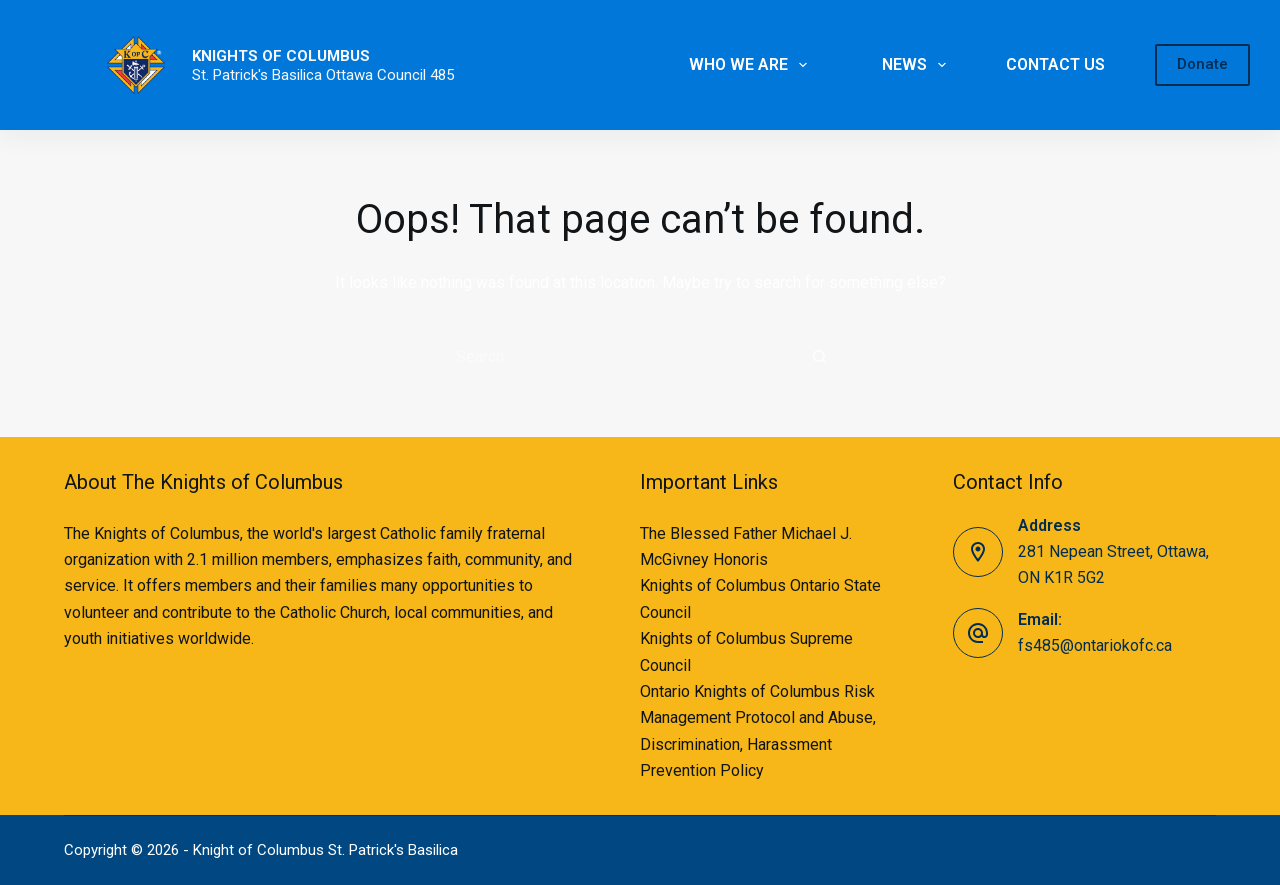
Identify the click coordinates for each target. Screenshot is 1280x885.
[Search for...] (620, 356)
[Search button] (820, 356)
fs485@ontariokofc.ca (1095, 645)
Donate (1202, 64)
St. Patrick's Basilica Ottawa (284, 75)
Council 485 (415, 75)
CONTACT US (1055, 64)
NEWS (918, 65)
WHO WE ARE (752, 65)
